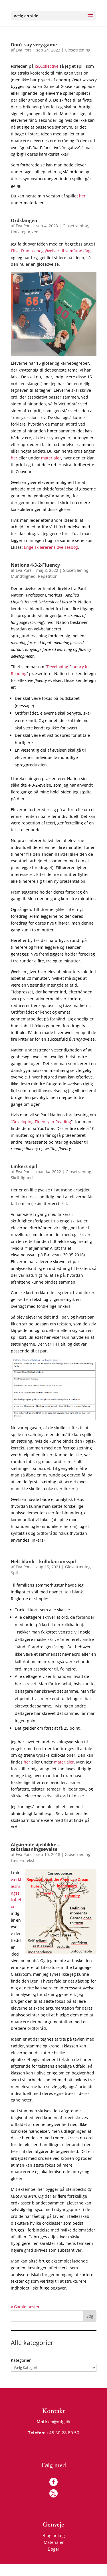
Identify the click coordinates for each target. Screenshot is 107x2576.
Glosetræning (77, 50)
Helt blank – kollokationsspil (43, 1561)
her (82, 196)
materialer (51, 458)
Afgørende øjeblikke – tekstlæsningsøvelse (35, 1846)
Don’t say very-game (34, 45)
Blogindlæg (53, 2534)
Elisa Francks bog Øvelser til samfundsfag (50, 250)
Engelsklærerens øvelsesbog (51, 547)
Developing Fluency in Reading (41, 1121)
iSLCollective (46, 66)
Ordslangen (24, 220)
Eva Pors (24, 50)
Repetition (48, 576)
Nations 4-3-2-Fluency (35, 565)
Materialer (53, 2541)
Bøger (53, 2547)
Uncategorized (25, 231)
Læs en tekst (23, 1860)
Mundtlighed (23, 576)
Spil (14, 1572)
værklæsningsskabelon (16, 1893)
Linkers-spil (24, 1166)
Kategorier (21, 2360)
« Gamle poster (25, 2306)
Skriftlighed (22, 1177)
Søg (89, 2316)
